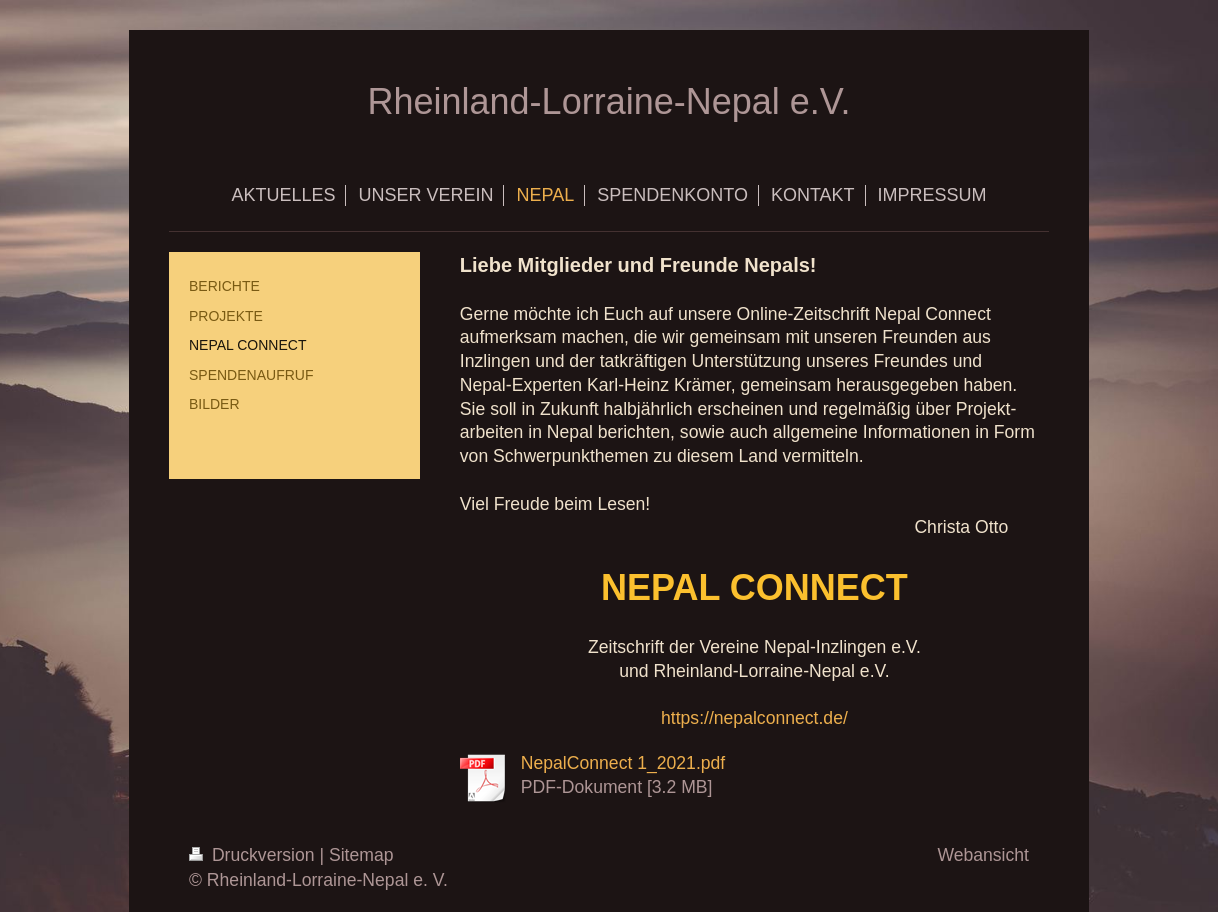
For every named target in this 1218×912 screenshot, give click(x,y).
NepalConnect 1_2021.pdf (623, 763)
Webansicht (983, 855)
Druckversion (254, 855)
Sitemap (361, 855)
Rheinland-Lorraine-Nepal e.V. (609, 101)
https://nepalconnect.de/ (754, 718)
